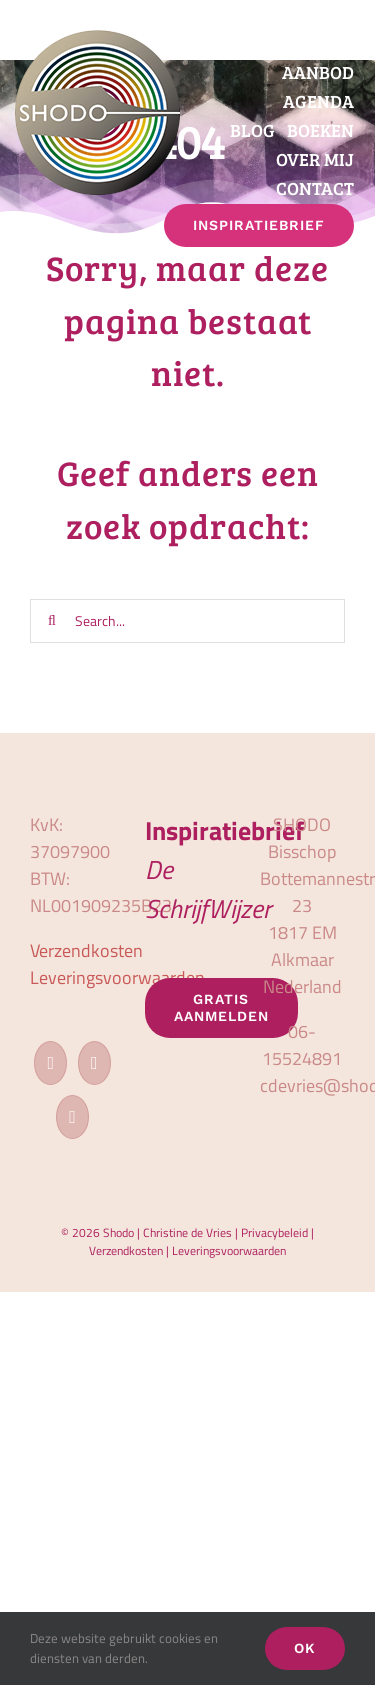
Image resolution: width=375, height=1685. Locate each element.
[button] (355, 260)
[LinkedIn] (72, 1117)
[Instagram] (94, 1063)
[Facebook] (50, 1063)
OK (305, 1648)
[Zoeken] (52, 621)
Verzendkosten (86, 950)
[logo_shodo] (97, 38)
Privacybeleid (274, 1232)
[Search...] (187, 621)
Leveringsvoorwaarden (117, 977)
